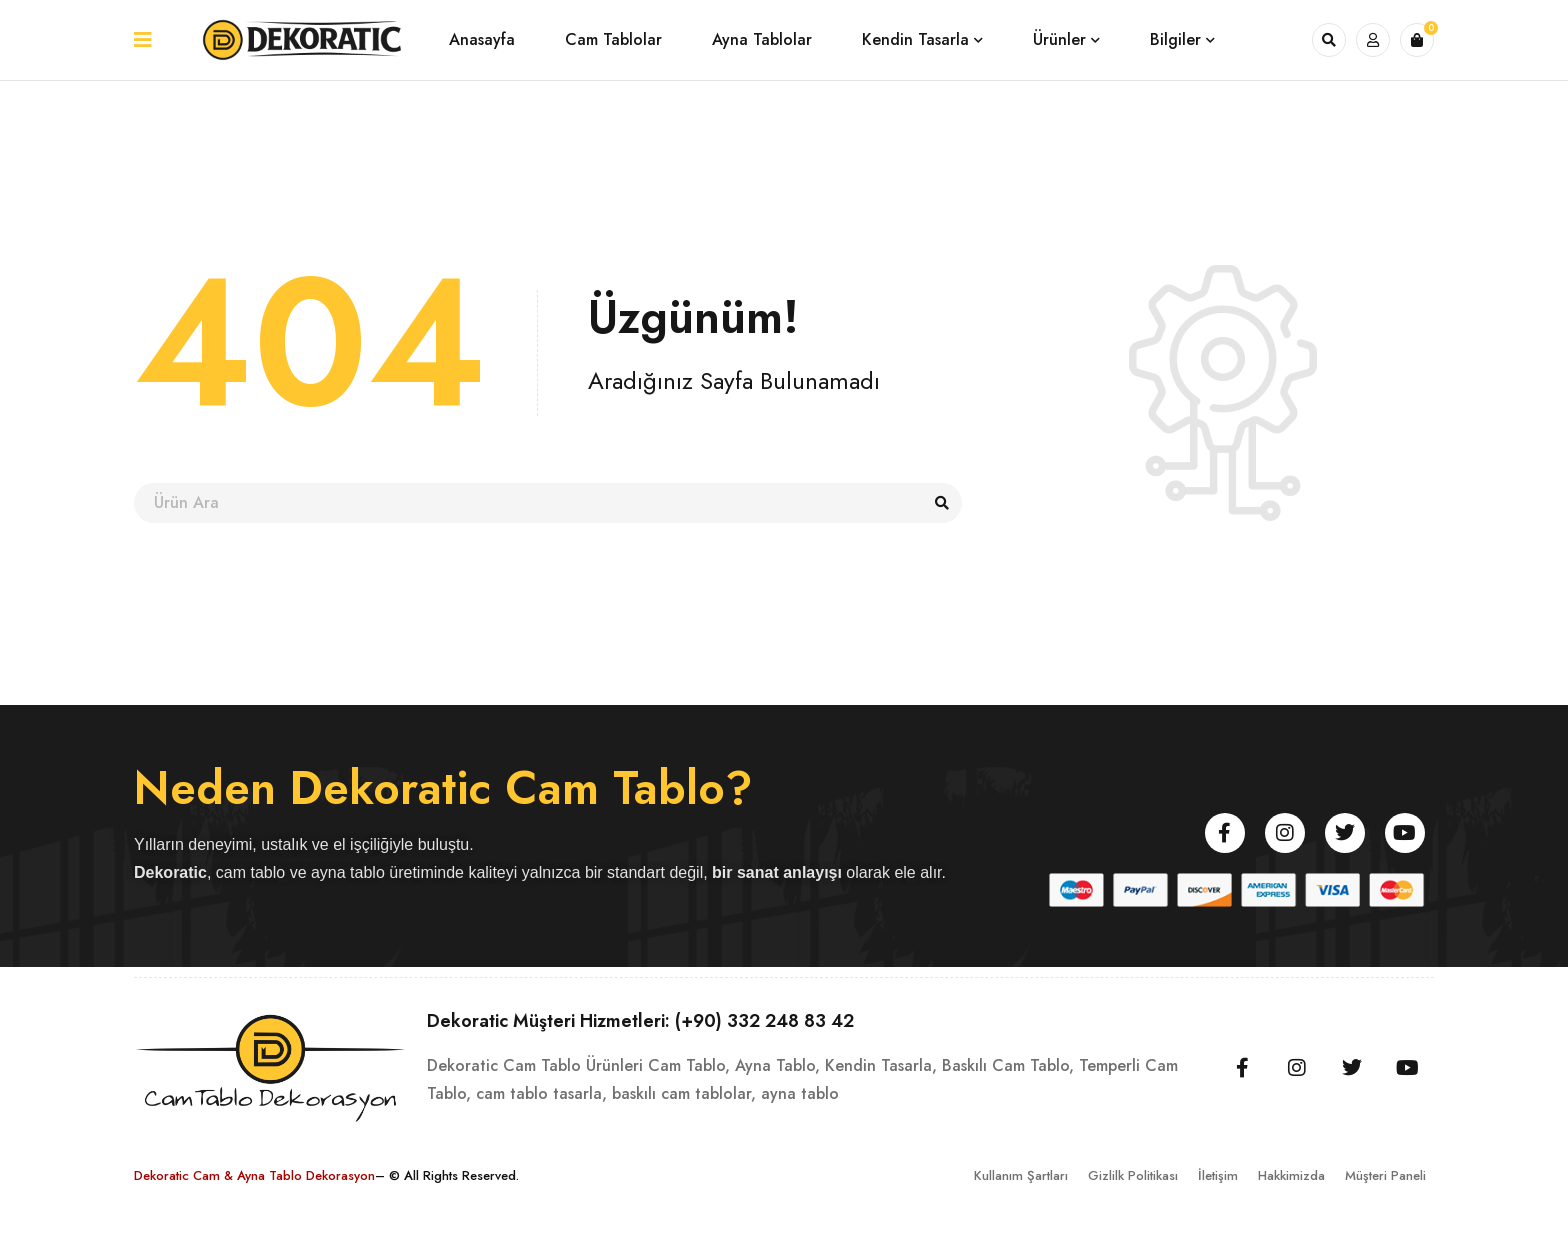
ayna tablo (800, 1093)
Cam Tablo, (689, 1065)
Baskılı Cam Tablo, (1008, 1065)
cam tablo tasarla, (541, 1093)
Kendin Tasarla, (881, 1065)
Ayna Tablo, (777, 1065)
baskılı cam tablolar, (684, 1093)
